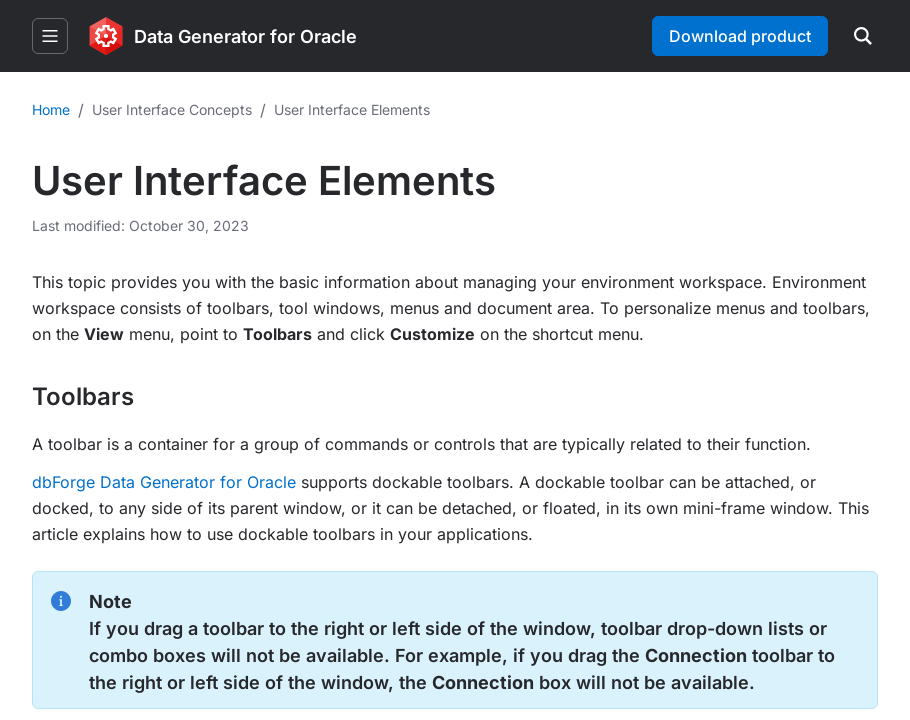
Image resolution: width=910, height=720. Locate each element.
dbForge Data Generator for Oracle (164, 482)
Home (51, 109)
